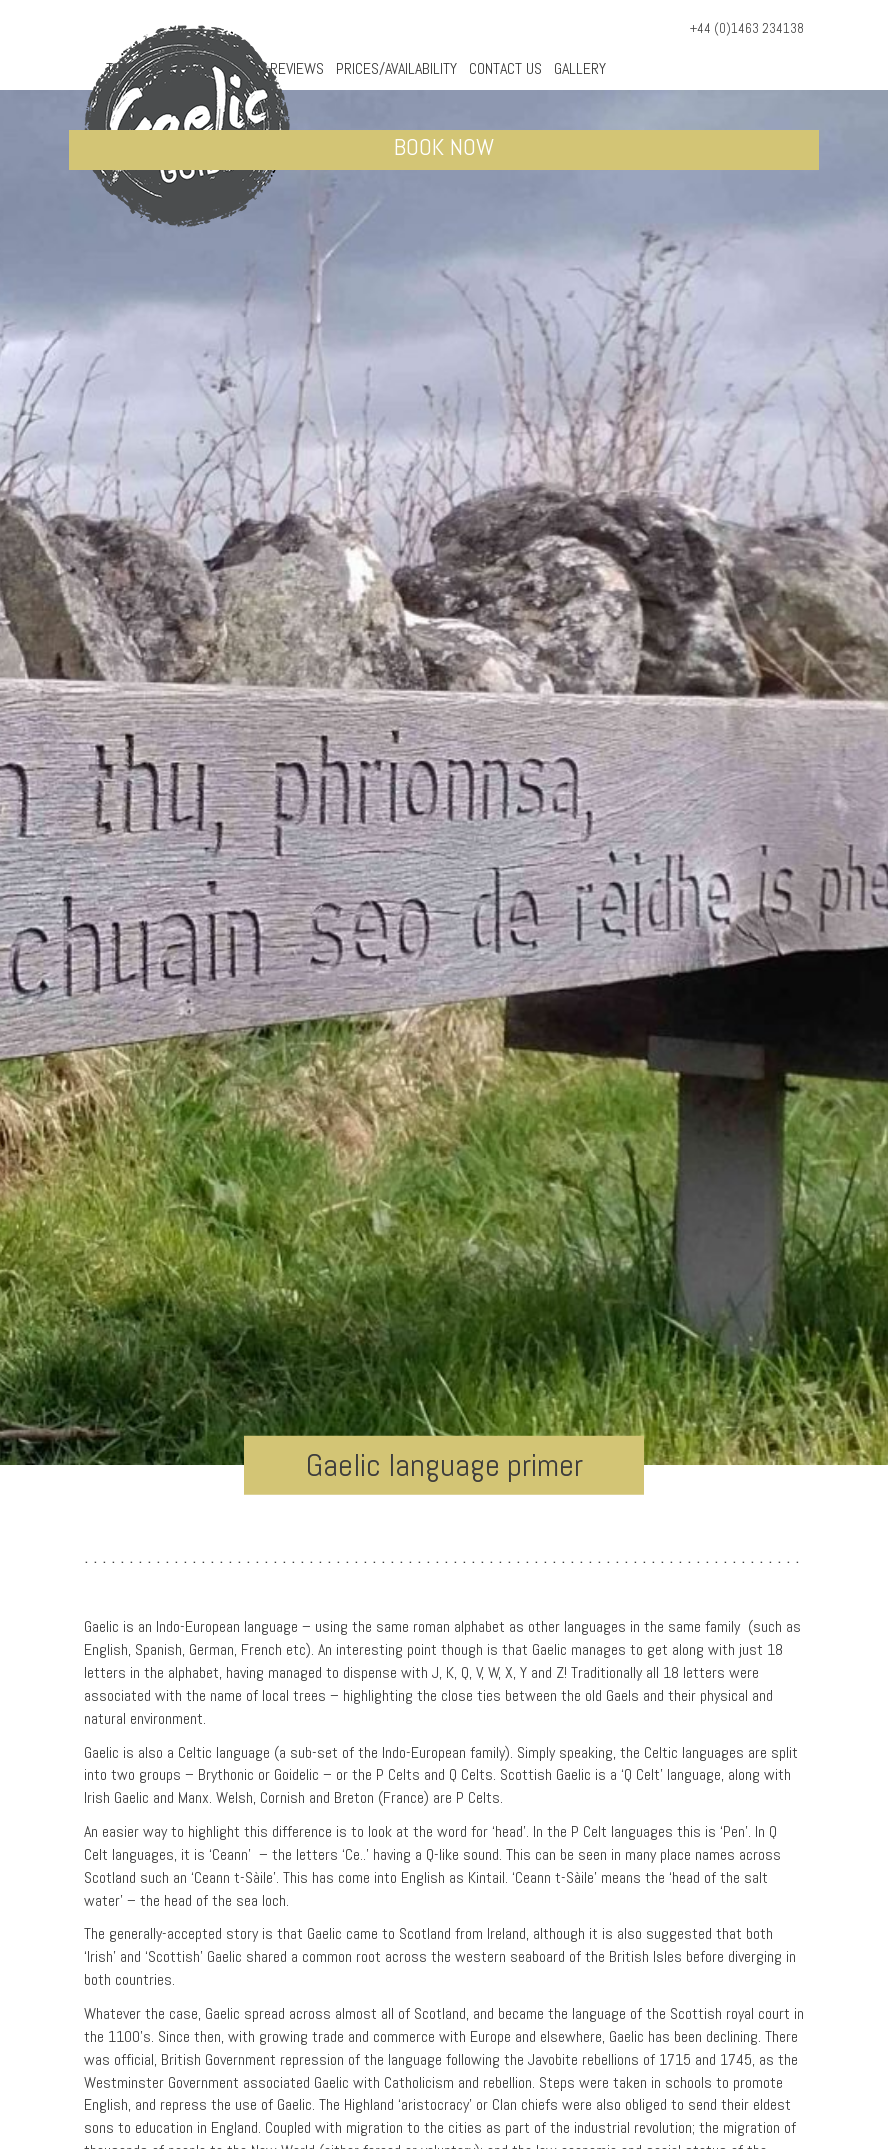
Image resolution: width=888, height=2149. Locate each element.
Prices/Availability (396, 68)
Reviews (297, 68)
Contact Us (505, 68)
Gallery (580, 68)
